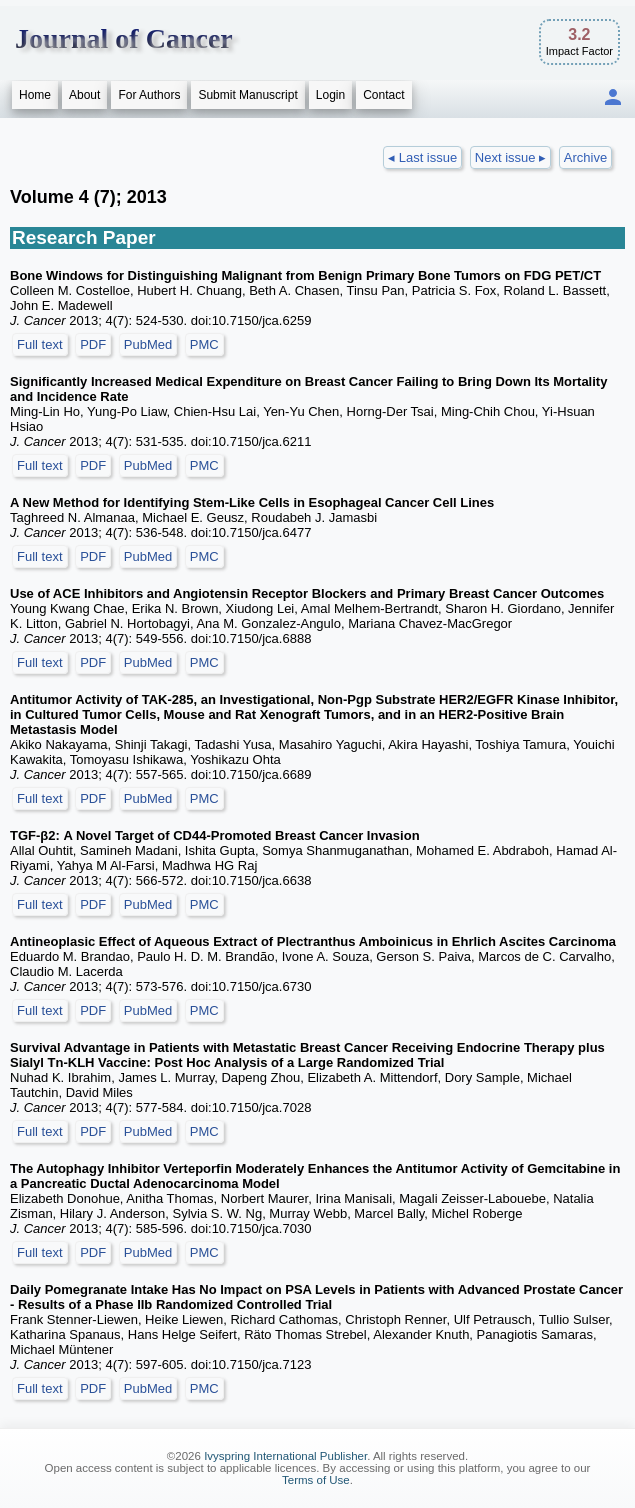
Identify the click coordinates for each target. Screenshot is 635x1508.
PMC (204, 344)
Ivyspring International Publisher (285, 1456)
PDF (93, 344)
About (84, 95)
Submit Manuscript (247, 95)
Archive (585, 157)
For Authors (149, 95)
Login (330, 95)
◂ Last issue (422, 157)
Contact (383, 95)
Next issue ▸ (510, 157)
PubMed (148, 344)
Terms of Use (316, 1480)
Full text (40, 344)
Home (35, 95)
